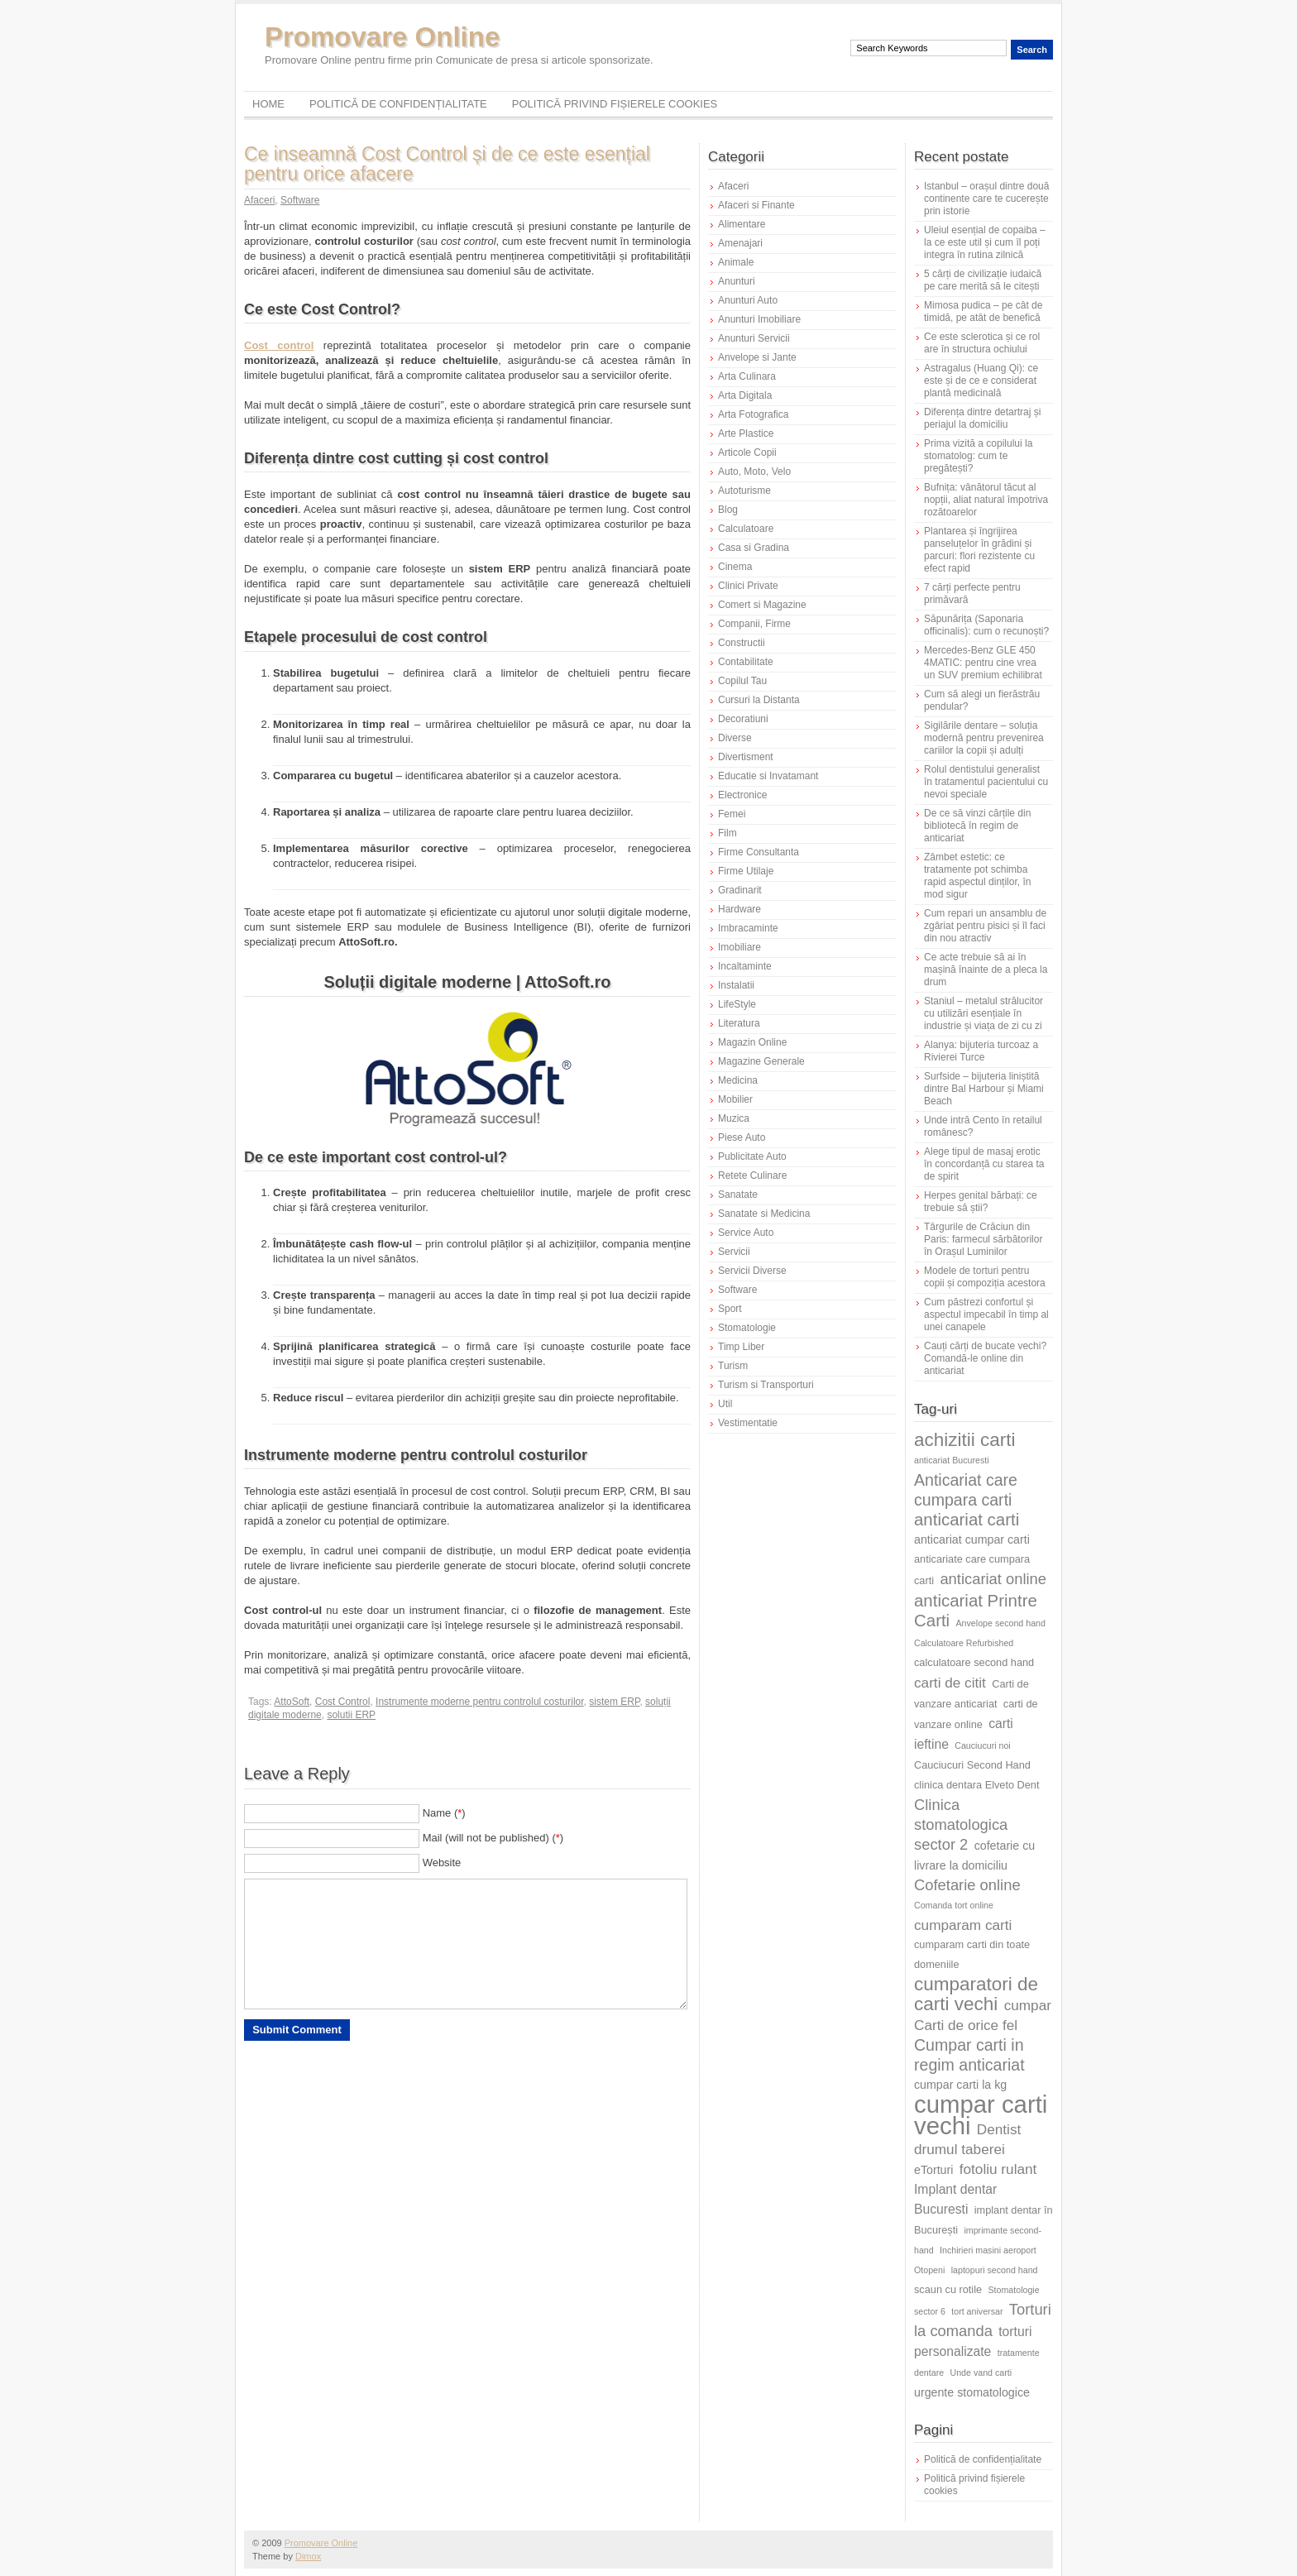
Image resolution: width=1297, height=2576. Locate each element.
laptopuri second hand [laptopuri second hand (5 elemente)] (994, 2270)
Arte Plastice (745, 433)
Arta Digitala (745, 395)
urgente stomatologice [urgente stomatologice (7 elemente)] (972, 2392)
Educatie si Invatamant (768, 776)
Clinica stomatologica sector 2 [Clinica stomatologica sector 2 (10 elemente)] (960, 1824)
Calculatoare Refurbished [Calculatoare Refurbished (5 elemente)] (963, 1643)
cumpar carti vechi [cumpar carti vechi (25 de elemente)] (980, 2114)
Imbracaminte (748, 928)
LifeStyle (737, 1004)
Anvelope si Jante (757, 357)
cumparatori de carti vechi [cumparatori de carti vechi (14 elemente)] (976, 1994)
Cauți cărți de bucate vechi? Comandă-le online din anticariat (985, 1358)
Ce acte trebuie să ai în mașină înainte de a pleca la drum (985, 969)
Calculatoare (745, 528)
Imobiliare (739, 947)
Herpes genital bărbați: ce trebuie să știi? (980, 1202)
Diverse (735, 738)
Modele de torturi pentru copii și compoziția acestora (985, 1277)
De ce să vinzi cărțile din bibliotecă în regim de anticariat (977, 825)
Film (727, 833)
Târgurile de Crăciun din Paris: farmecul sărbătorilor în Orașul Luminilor (983, 1239)
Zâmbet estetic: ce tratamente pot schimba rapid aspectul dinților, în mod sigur (977, 875)
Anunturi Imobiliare (759, 319)
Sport (730, 1308)
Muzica (733, 1118)
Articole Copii (747, 452)
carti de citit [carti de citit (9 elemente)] (950, 1682)
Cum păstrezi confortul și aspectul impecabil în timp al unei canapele (986, 1314)
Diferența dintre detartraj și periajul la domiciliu (982, 418)
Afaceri (259, 200)
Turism (733, 1366)
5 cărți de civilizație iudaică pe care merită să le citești (982, 280)
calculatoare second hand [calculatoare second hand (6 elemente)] (974, 1662)
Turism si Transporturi (766, 1385)
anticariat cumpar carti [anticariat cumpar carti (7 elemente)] (972, 1539)
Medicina (738, 1080)
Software (299, 200)
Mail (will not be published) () (493, 1837)
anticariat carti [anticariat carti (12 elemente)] (966, 1519)
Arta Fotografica (753, 414)
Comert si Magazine (762, 604)
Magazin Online (752, 1042)
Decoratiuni (743, 719)
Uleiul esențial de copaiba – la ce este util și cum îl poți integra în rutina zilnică (985, 242)
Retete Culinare (752, 1175)
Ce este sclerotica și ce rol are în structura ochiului (982, 343)
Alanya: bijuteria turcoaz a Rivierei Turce (981, 1051)
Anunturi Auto (748, 300)
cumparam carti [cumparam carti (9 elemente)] (963, 1925)
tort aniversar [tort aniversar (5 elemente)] (977, 2311)
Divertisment (745, 757)
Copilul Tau (742, 681)
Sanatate (738, 1194)
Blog (728, 509)
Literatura (739, 1023)
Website (442, 1862)
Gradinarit (740, 890)
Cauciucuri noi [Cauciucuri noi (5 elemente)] (983, 1745)
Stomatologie (747, 1327)
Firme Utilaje (745, 871)
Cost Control (343, 1701)
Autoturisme (744, 490)
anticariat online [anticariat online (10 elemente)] (993, 1578)
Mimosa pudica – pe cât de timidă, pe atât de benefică (983, 311)
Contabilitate (745, 662)
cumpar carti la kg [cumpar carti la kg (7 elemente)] (960, 2084)
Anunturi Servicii (754, 338)
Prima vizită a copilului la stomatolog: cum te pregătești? (978, 456)
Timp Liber (741, 1347)
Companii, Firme (754, 624)
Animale (736, 262)
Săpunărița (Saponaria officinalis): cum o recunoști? (986, 625)
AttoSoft (291, 1701)
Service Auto (745, 1232)
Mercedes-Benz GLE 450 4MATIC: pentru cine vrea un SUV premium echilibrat (983, 662)
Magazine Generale (761, 1061)
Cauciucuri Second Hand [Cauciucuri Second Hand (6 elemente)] (972, 1765)
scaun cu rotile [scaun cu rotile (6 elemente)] (948, 2289)
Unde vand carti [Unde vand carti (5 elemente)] (981, 2372)
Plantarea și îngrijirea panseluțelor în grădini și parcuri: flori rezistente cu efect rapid (979, 549)
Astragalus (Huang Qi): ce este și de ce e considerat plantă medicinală (981, 380)
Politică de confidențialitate (398, 104)
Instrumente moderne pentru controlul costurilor (479, 1701)
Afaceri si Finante (756, 205)
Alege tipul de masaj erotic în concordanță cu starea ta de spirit (984, 1164)
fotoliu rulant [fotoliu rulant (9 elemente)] (998, 2169)
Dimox (308, 2556)
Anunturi (736, 281)
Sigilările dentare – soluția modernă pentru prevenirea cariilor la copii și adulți (984, 738)
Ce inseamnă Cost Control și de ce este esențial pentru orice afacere (447, 163)
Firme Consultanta (758, 852)
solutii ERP (351, 1715)
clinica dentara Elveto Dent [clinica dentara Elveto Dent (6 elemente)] (976, 1785)
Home (268, 104)
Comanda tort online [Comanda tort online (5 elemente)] (953, 1905)
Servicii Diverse (752, 1270)
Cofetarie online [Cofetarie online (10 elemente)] (967, 1885)
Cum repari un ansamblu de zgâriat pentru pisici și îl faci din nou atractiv (985, 925)
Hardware (739, 909)
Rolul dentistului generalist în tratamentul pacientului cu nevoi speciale (986, 782)
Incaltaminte (745, 966)
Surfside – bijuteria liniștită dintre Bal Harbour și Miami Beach (984, 1088)
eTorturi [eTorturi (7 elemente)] (933, 2169)
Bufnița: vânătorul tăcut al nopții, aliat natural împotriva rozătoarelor (986, 499)
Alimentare (741, 224)
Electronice (742, 795)
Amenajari (740, 243)
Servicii (734, 1251)
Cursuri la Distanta (759, 700)
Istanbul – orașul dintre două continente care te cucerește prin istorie (986, 198)
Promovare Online (382, 37)
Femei (731, 814)
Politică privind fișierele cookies (615, 104)
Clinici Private (748, 585)
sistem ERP (614, 1701)
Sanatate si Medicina (764, 1213)
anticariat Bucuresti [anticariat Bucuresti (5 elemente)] (951, 1460)
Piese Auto (741, 1137)
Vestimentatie (748, 1423)
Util (725, 1404)
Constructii (741, 643)
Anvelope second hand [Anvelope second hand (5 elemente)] (1001, 1623)
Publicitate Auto (752, 1156)
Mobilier (735, 1099)
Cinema (735, 566)
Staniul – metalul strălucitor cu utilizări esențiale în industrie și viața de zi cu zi (983, 1013)
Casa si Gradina (753, 547)
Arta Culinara (747, 376)
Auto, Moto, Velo (754, 471)
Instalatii (736, 985)
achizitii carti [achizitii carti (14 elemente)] (965, 1439)
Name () (444, 1813)
